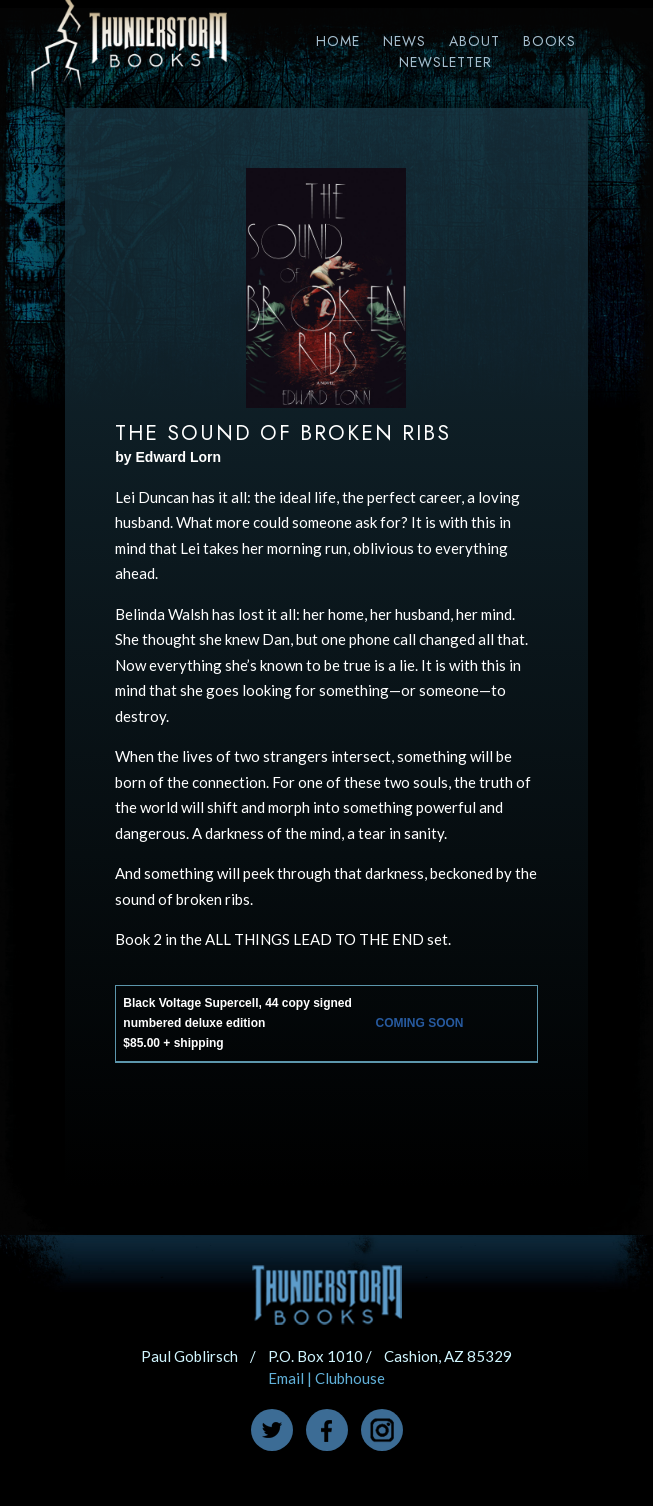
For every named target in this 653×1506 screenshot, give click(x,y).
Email (286, 1378)
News (404, 41)
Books (549, 41)
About (474, 41)
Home (338, 41)
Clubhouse (350, 1378)
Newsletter (445, 62)
